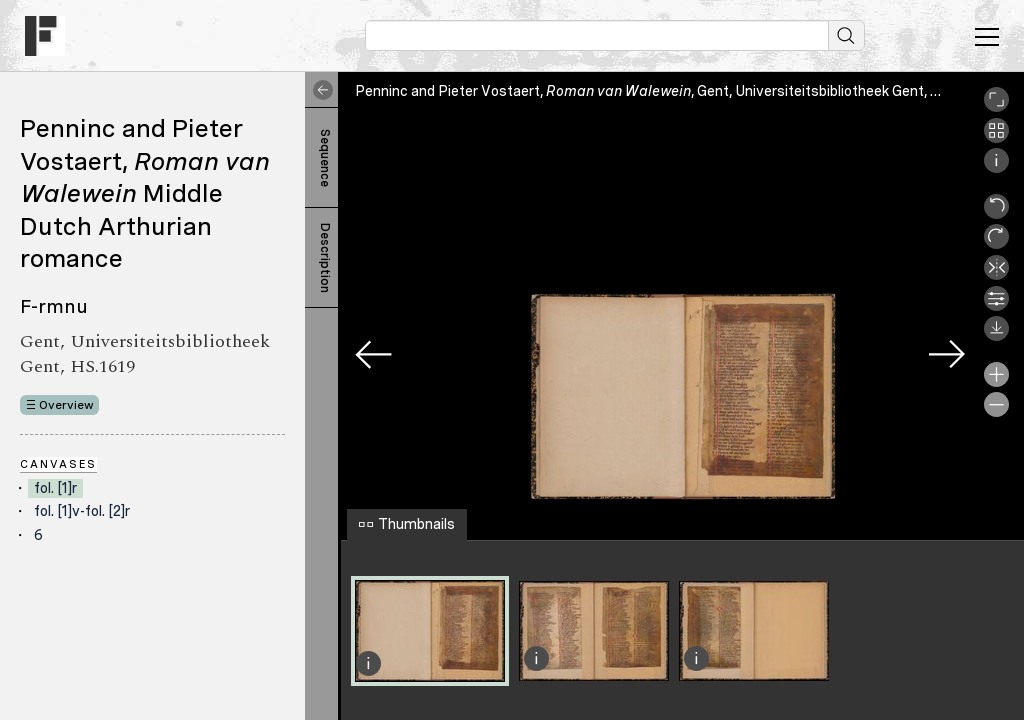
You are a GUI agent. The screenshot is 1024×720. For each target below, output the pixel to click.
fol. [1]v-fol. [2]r (82, 511)
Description (325, 258)
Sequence (325, 158)
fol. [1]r (55, 488)
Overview (66, 405)
